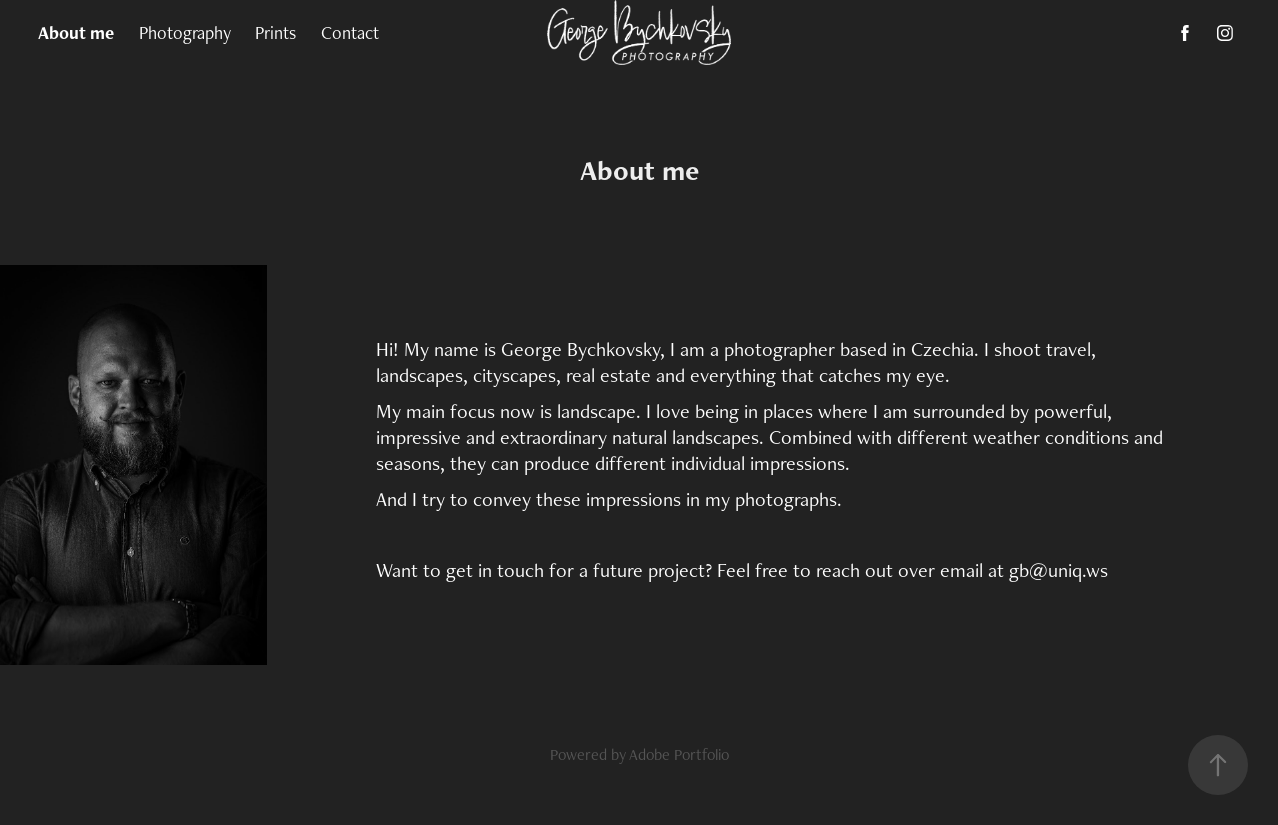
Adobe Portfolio (679, 754)
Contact (350, 32)
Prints (275, 32)
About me (76, 32)
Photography (185, 32)
